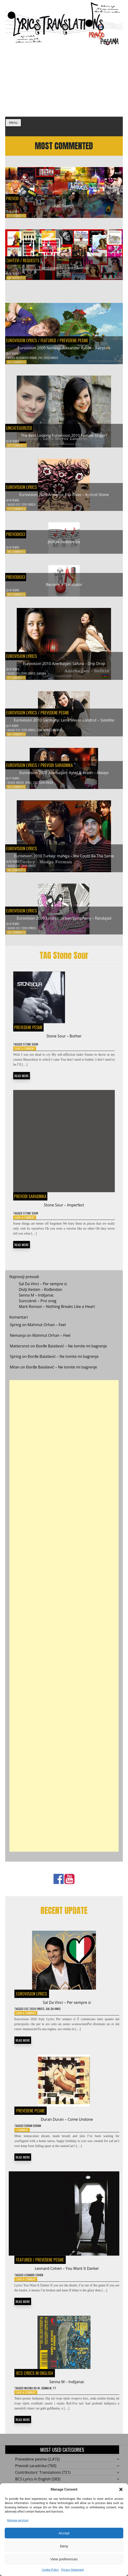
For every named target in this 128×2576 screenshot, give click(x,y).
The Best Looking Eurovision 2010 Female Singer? (64, 440)
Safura (41, 678)
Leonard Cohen (33, 2279)
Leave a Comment (24, 1053)
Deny (64, 2546)
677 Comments (16, 216)
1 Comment (22, 2134)
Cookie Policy (50, 2570)
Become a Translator (64, 589)
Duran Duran (32, 2130)
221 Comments (16, 513)
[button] (121, 2489)
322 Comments (16, 450)
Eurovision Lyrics (21, 345)
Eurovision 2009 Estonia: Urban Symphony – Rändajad (64, 922)
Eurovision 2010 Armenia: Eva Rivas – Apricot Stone (64, 499)
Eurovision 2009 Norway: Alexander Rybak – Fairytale (64, 352)
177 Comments (16, 682)
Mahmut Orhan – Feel (47, 1329)
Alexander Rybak (26, 362)
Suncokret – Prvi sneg (37, 1305)
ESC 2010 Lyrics (26, 509)
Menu (13, 122)
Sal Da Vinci (53, 2013)
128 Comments (16, 937)
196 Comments (16, 556)
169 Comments (16, 739)
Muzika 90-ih (32, 2392)
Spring (15, 1329)
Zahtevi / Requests (22, 265)
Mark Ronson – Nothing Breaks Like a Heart (57, 1311)
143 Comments (16, 874)
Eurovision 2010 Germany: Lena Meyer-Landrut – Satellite (64, 724)
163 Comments (16, 791)
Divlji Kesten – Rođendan (40, 1294)
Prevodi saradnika (57, 769)
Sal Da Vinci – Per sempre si (43, 1288)
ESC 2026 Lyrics (34, 2013)
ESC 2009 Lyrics (48, 362)
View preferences (64, 2559)
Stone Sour (30, 1049)
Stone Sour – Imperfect (64, 1209)
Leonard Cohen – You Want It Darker (67, 2272)
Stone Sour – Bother (64, 1040)
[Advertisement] (64, 81)
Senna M (46, 2392)
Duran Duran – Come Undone (67, 2123)
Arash (20, 787)
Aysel (28, 787)
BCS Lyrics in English (34, 2377)
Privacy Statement (72, 2570)
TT (54, 2392)
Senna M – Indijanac (36, 1299)
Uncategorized (19, 432)
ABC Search (64, 205)
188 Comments (16, 599)
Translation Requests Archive (64, 272)
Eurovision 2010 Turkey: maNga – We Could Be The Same (64, 860)
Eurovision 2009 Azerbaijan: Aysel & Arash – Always (64, 777)
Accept (64, 2533)
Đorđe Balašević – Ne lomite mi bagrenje (71, 1350)
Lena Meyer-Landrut (49, 734)
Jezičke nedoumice (64, 546)
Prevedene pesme (74, 345)
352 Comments (16, 366)
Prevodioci (15, 539)
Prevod (12, 198)
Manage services (18, 2520)
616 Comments (16, 282)
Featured (48, 345)
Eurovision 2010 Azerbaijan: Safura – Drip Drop (64, 668)
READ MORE (21, 1080)
